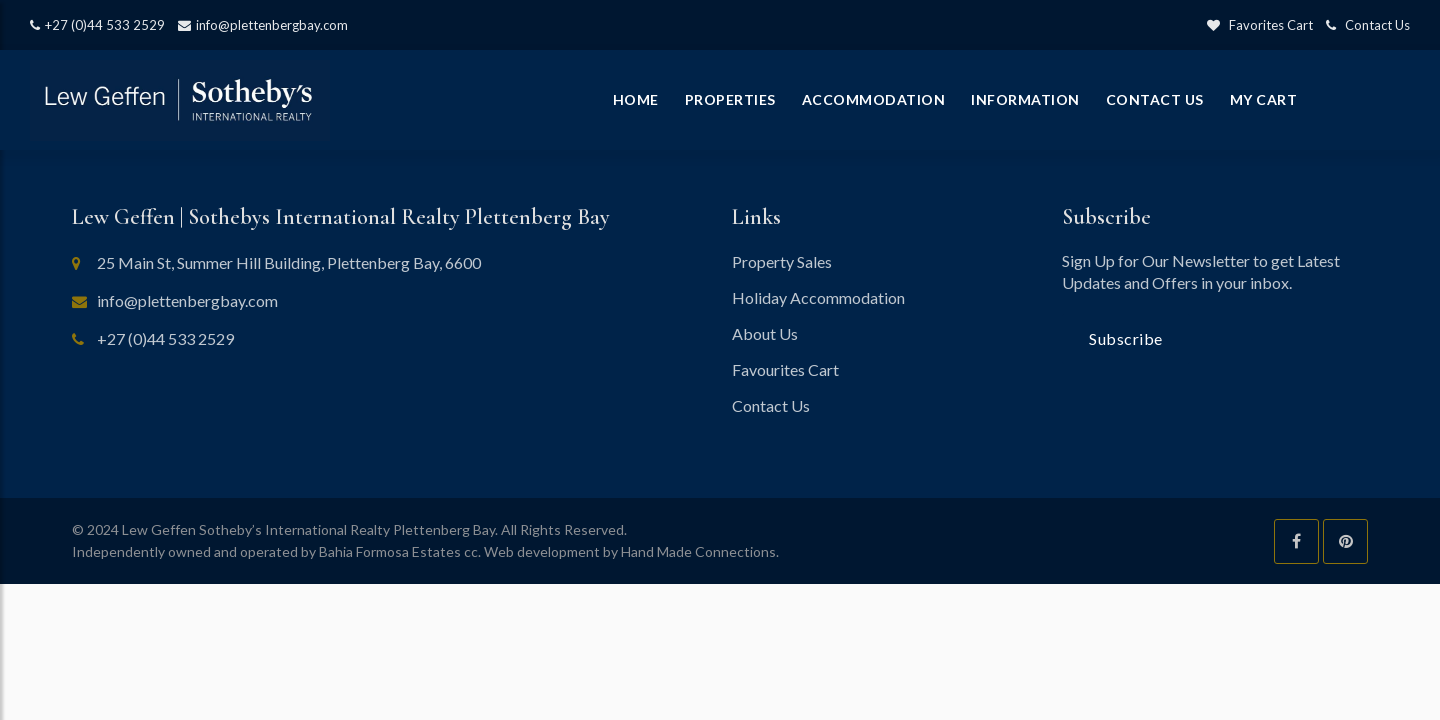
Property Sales (782, 261)
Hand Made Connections (698, 551)
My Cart (1264, 99)
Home (636, 99)
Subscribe (1126, 338)
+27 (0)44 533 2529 (97, 25)
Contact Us (1368, 25)
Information (1025, 99)
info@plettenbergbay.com (263, 25)
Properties (730, 99)
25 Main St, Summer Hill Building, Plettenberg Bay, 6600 (289, 262)
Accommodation (874, 99)
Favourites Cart (785, 369)
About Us (765, 333)
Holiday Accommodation (818, 297)
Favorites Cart (1260, 25)
